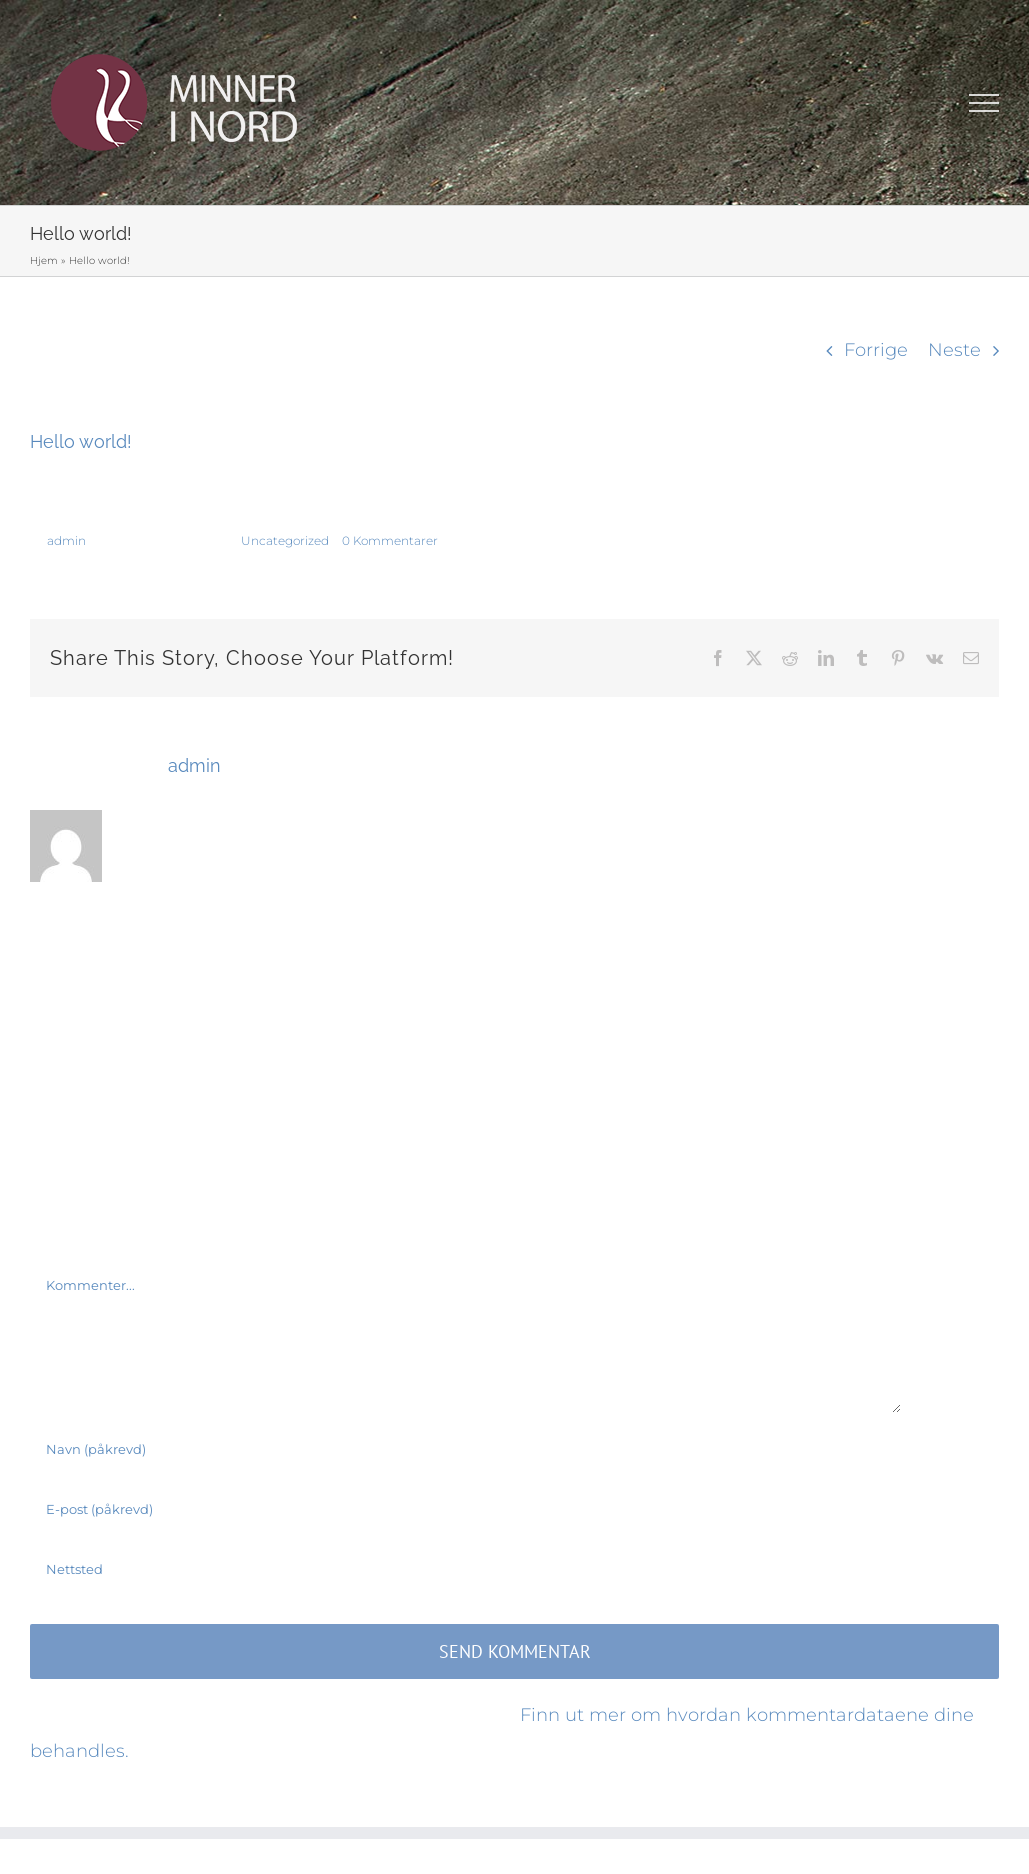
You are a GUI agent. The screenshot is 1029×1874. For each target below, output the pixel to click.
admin (66, 540)
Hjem (44, 260)
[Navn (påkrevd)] (466, 1449)
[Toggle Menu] (984, 103)
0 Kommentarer (390, 540)
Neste (954, 350)
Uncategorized (285, 540)
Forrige (876, 350)
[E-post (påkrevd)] (466, 1509)
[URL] (466, 1569)
